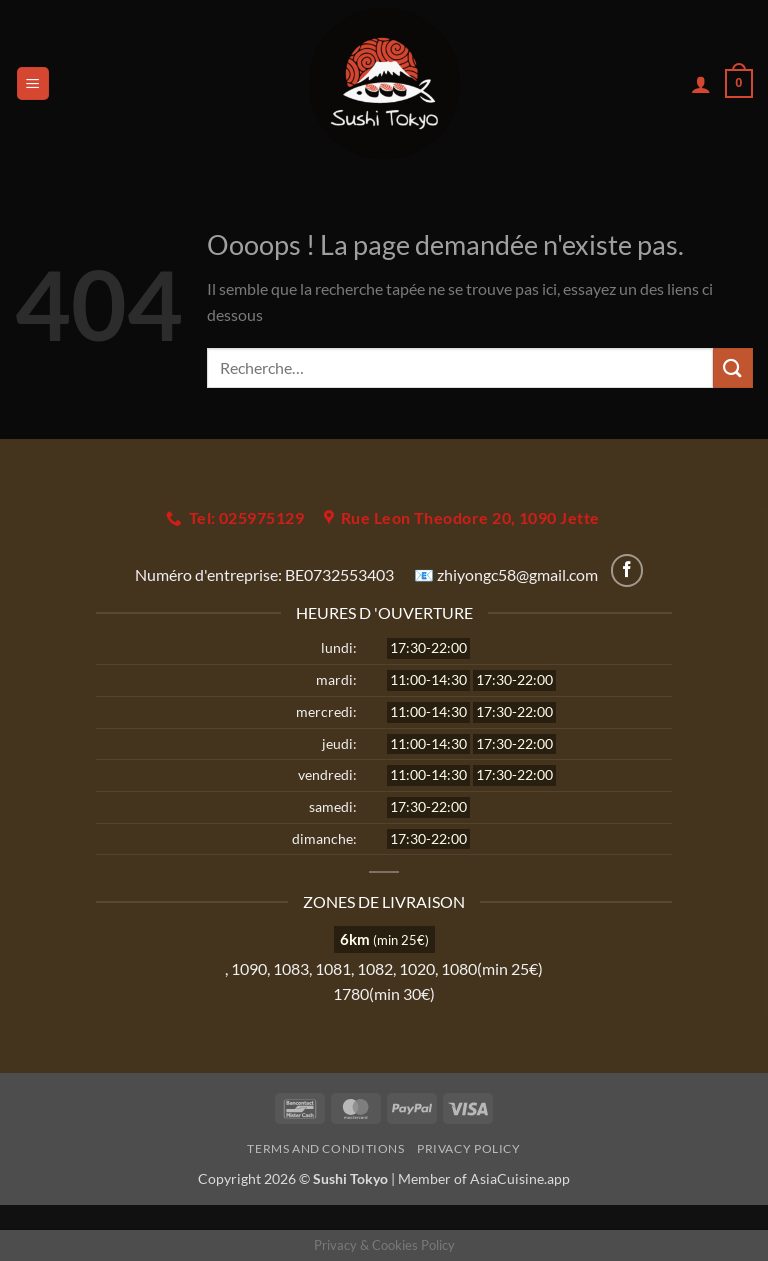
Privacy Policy (469, 1148)
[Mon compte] (701, 84)
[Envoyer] (733, 367)
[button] (33, 83)
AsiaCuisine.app (520, 1178)
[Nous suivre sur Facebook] (627, 570)
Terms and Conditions (325, 1148)
